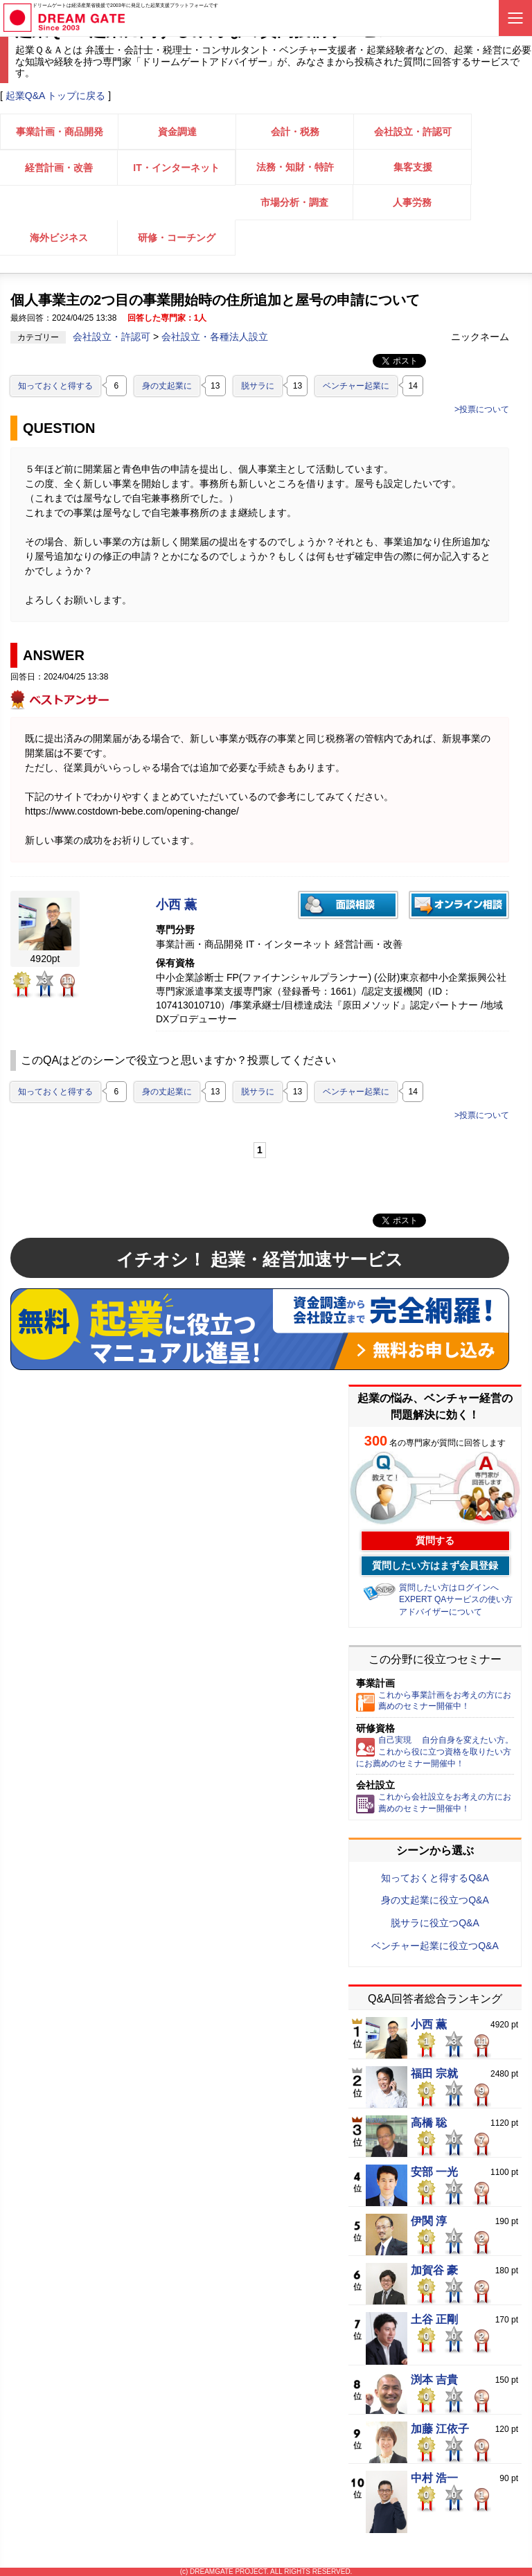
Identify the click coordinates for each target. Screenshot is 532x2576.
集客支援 (412, 166)
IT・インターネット (176, 167)
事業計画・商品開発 (59, 131)
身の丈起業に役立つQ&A (435, 1900)
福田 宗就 (434, 2073)
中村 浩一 (434, 2478)
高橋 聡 (429, 2123)
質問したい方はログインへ (449, 1587)
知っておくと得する (55, 386)
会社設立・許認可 (413, 131)
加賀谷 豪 (434, 2270)
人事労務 (412, 202)
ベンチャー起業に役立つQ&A (435, 1945)
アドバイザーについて (440, 1612)
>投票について (481, 409)
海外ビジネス (59, 237)
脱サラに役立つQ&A (435, 1922)
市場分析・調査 (294, 202)
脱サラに (257, 386)
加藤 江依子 (440, 2429)
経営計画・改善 (59, 167)
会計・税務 (295, 131)
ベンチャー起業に (356, 386)
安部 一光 (434, 2172)
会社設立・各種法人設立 (214, 336)
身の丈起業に (167, 386)
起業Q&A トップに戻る (56, 95)
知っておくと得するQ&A (435, 1877)
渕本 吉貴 (434, 2380)
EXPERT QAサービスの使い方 (456, 1599)
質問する (435, 1540)
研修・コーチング (176, 237)
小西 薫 (176, 905)
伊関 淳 (429, 2221)
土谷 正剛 (434, 2319)
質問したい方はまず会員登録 (435, 1565)
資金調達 (177, 131)
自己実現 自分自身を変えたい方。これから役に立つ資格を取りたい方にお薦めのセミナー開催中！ (434, 1751)
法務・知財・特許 (295, 166)
